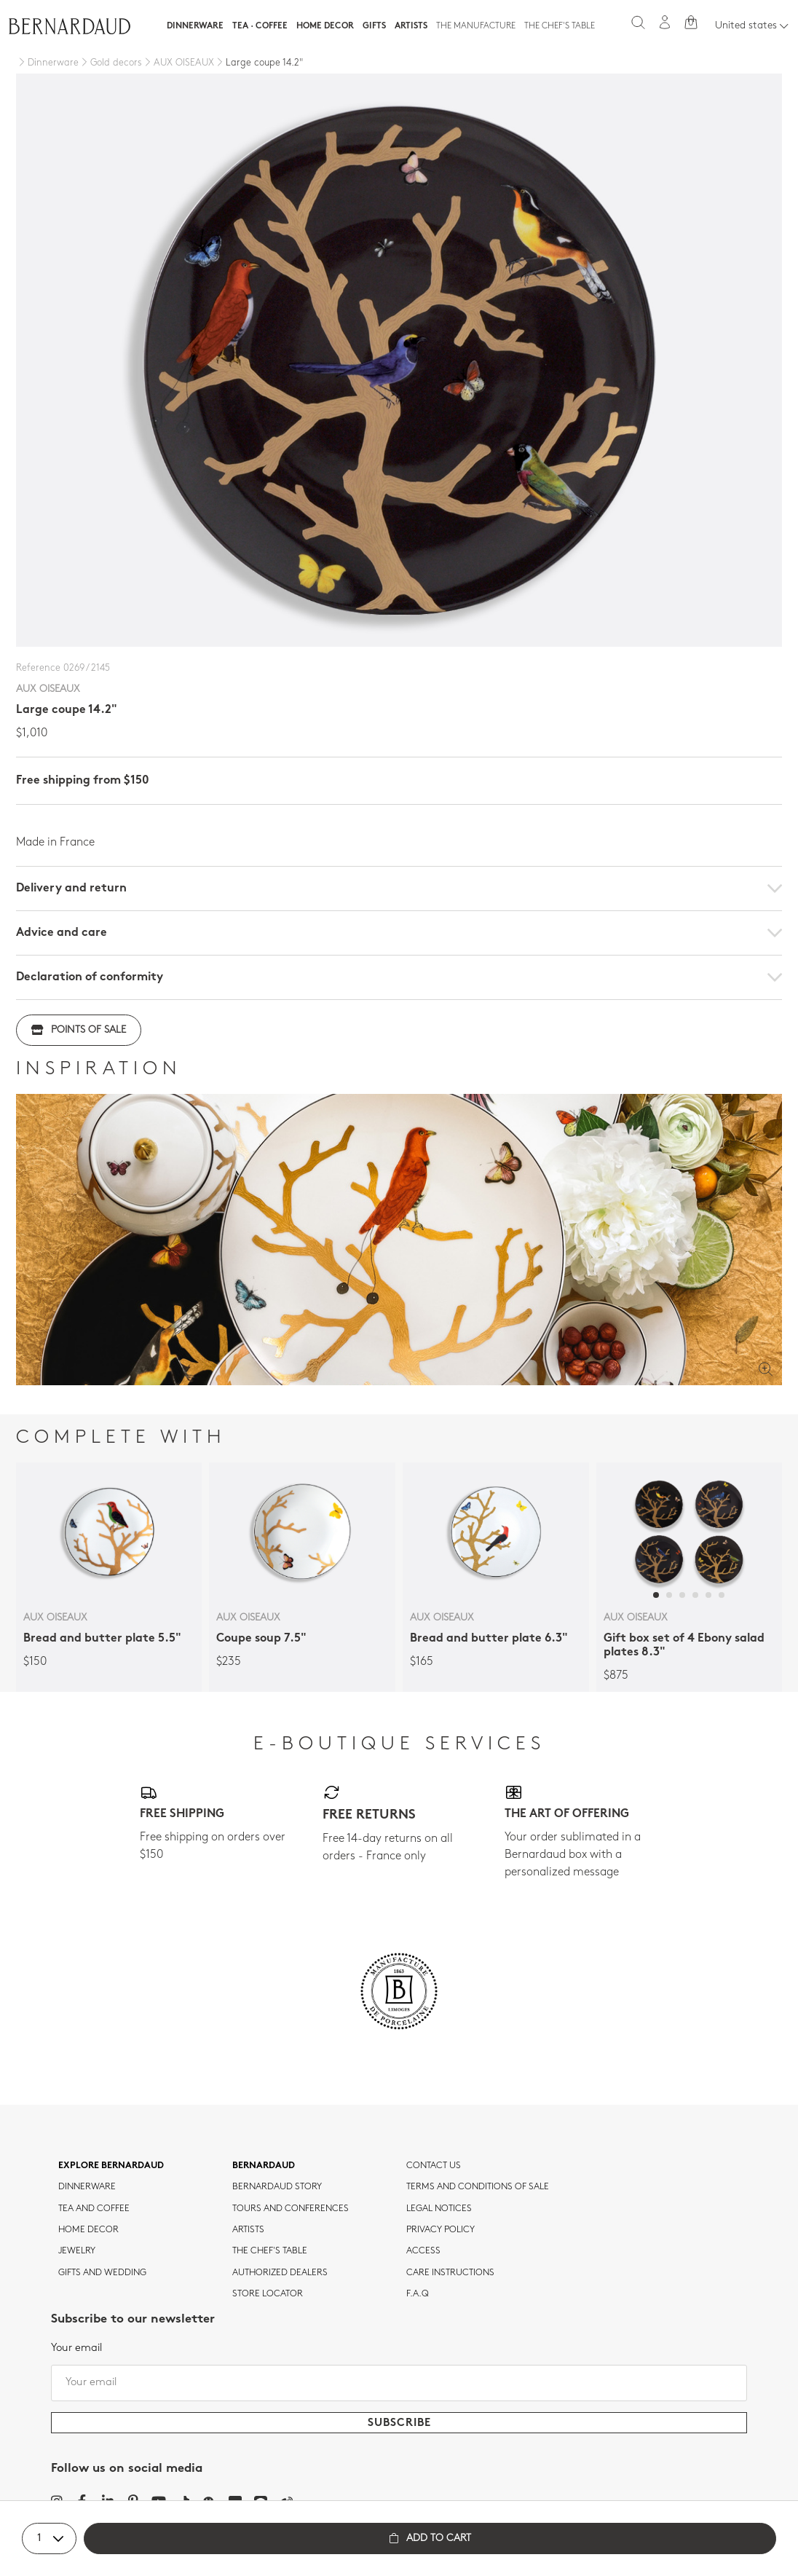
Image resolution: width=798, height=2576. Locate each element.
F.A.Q (417, 2294)
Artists (411, 26)
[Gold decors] (110, 63)
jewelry (76, 2251)
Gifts (374, 26)
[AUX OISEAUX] (178, 63)
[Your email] (399, 2383)
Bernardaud (263, 2166)
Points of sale (78, 1030)
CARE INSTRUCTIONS (450, 2273)
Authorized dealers (280, 2273)
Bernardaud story (277, 2187)
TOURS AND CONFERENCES (290, 2209)
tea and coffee (94, 2209)
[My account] (665, 22)
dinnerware (87, 2187)
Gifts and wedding (102, 2273)
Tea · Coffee (260, 26)
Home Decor (325, 26)
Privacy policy (440, 2230)
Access (423, 2251)
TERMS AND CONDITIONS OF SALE (477, 2187)
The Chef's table (559, 26)
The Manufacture (475, 26)
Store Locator (267, 2294)
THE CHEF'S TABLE (269, 2251)
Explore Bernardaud (111, 2166)
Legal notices (439, 2209)
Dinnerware (195, 26)
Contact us (433, 2166)
